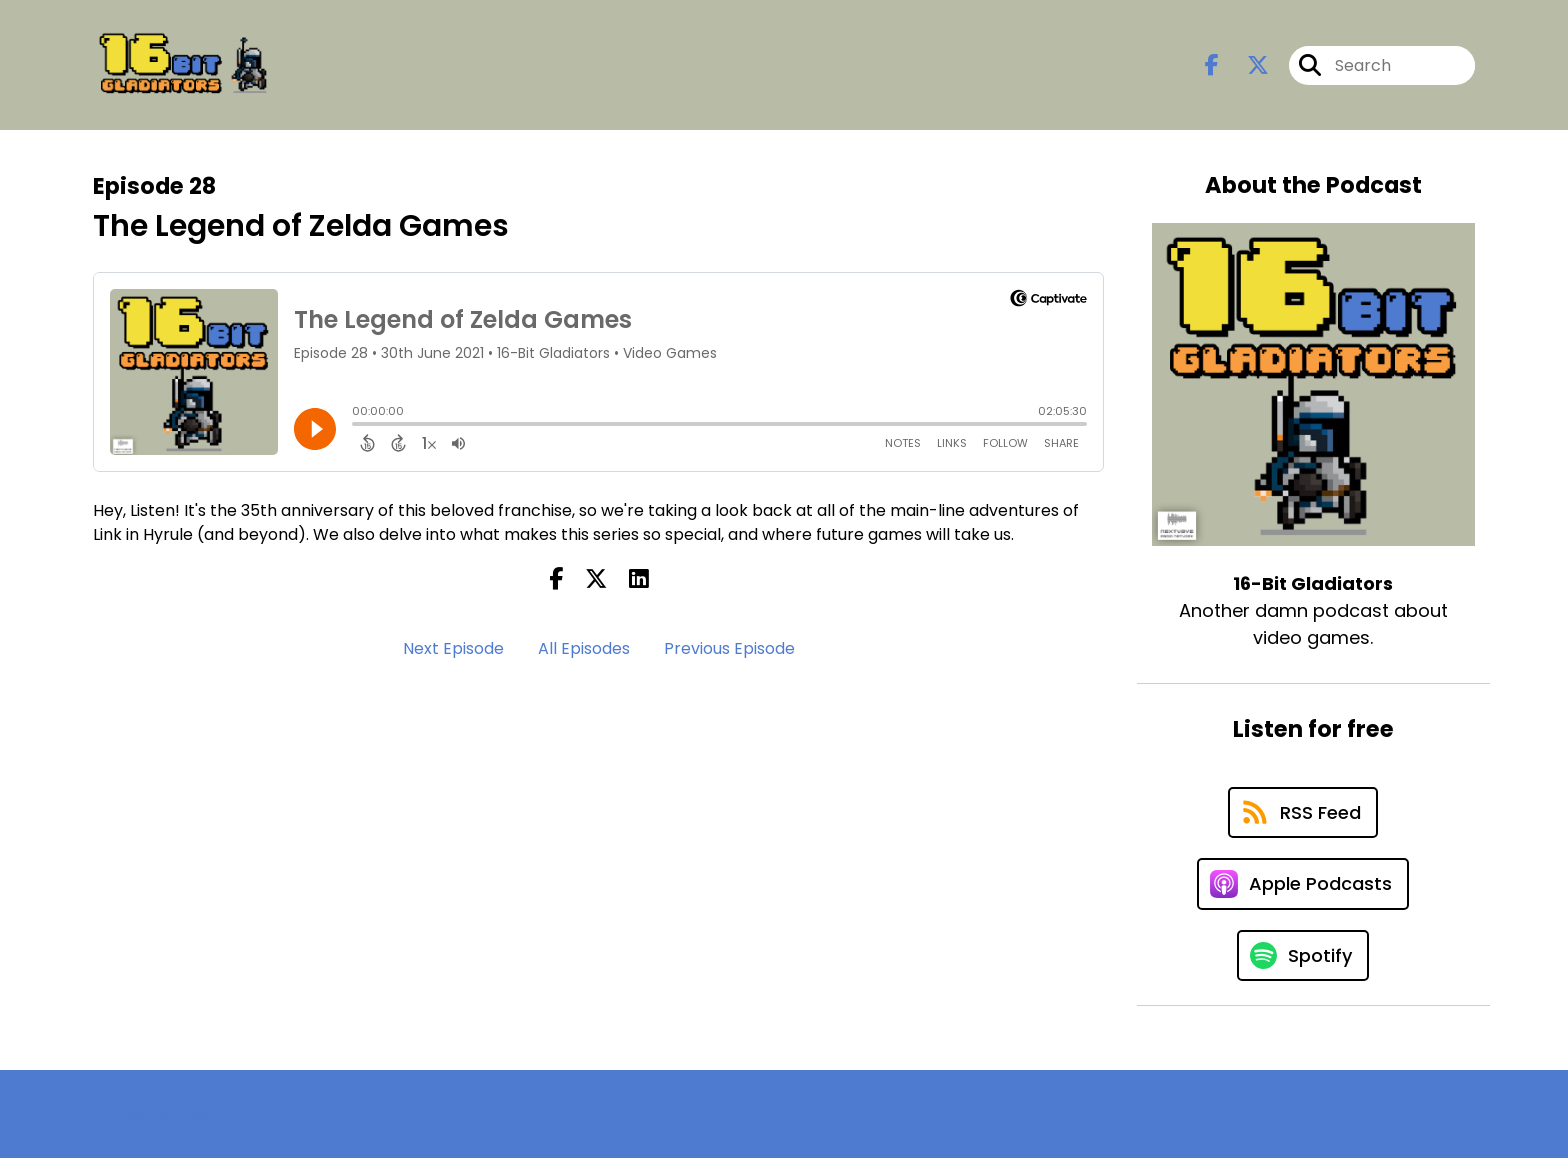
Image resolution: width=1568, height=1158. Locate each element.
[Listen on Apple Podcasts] (1303, 884)
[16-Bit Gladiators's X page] (1246, 65)
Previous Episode (729, 648)
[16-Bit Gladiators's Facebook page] (1212, 65)
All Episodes (584, 648)
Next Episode (453, 648)
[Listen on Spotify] (1303, 955)
